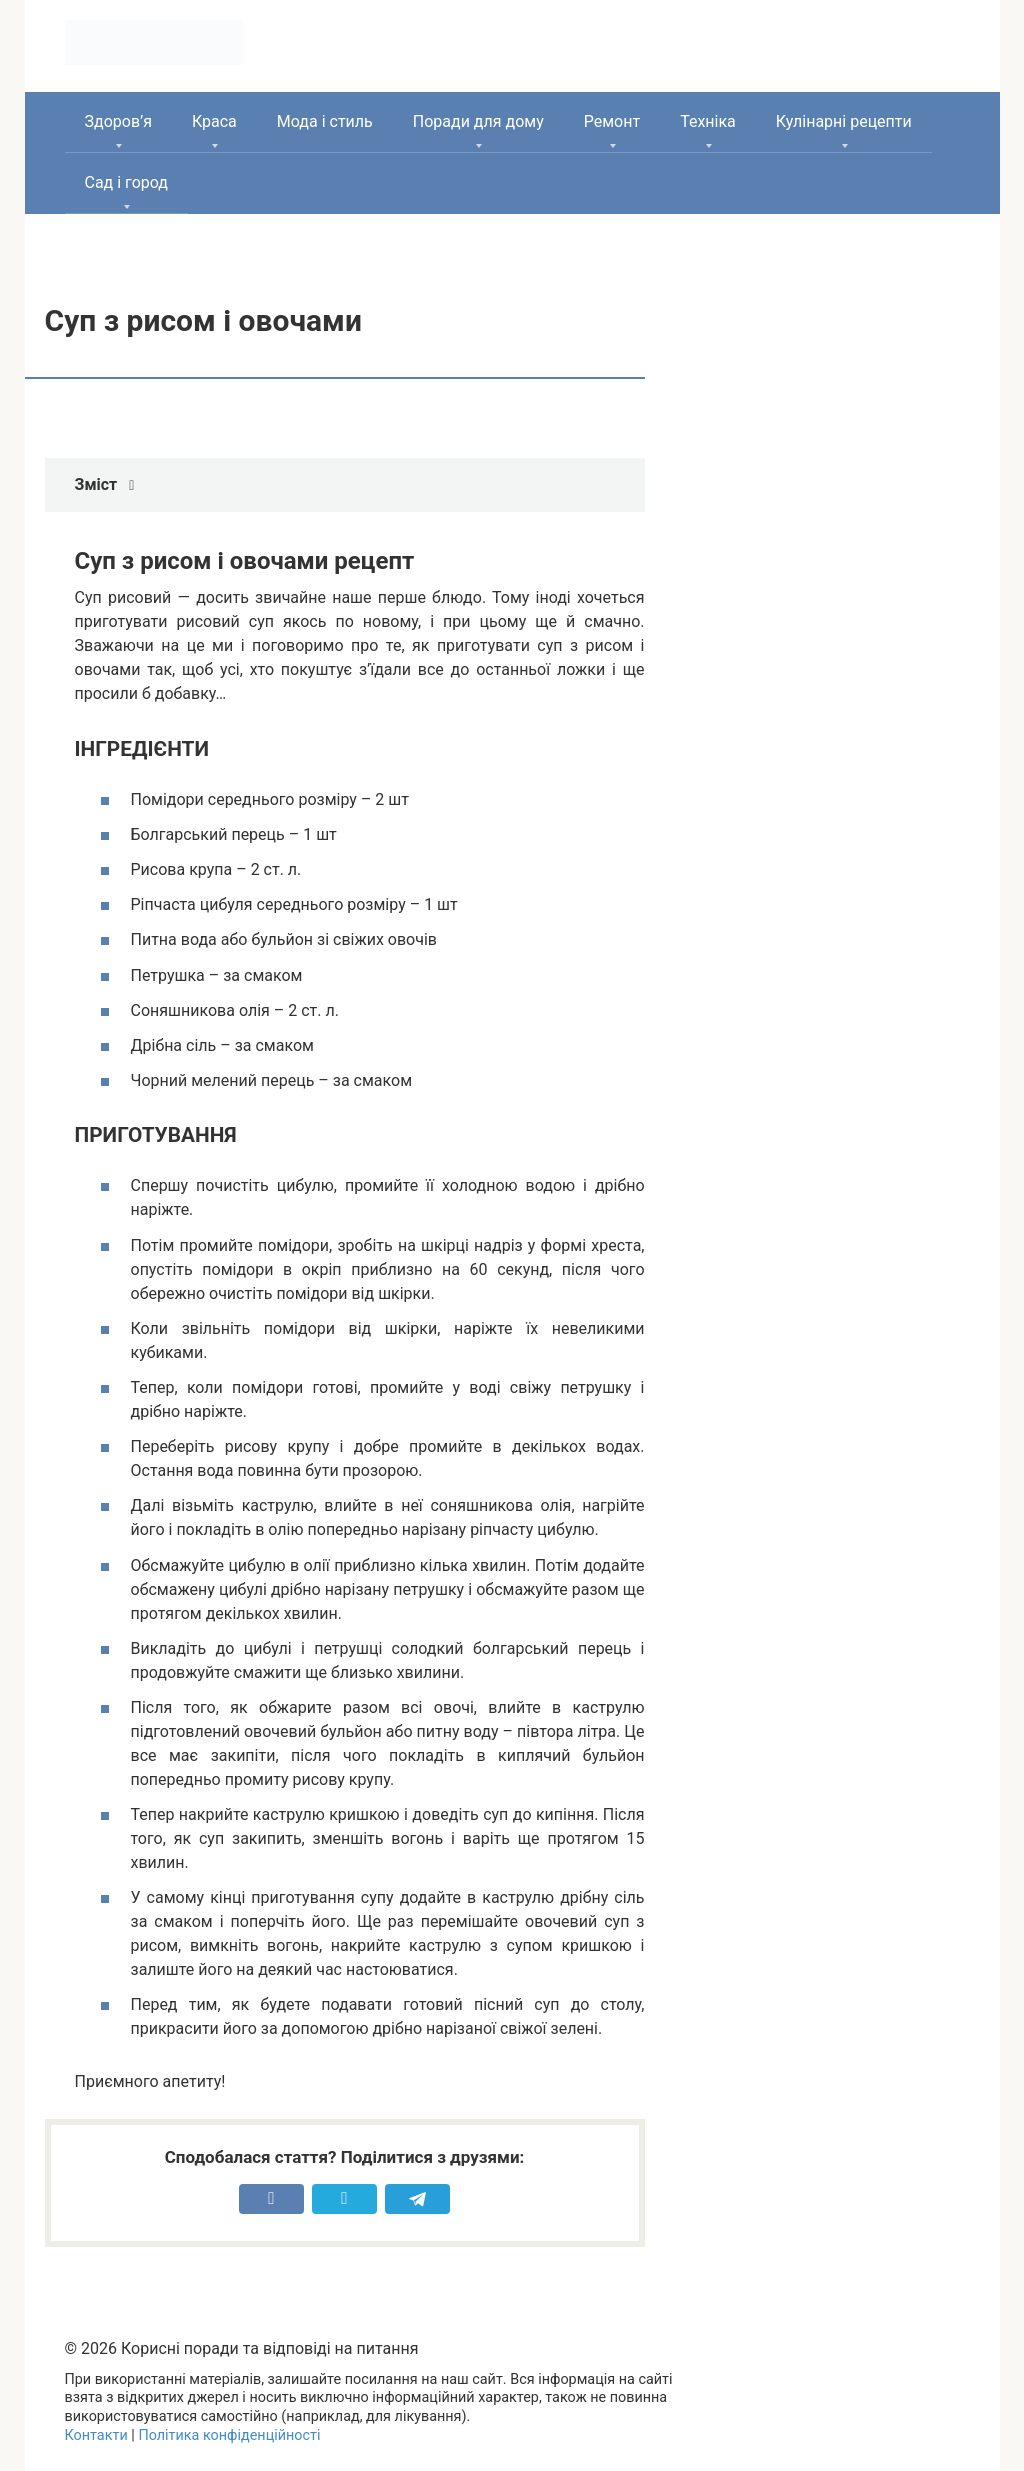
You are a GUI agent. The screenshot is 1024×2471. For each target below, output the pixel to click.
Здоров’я (118, 121)
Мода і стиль (325, 121)
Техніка (708, 121)
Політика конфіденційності (229, 2435)
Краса (214, 121)
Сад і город (127, 182)
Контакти (96, 2435)
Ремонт (612, 121)
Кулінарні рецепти (844, 121)
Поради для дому (478, 121)
